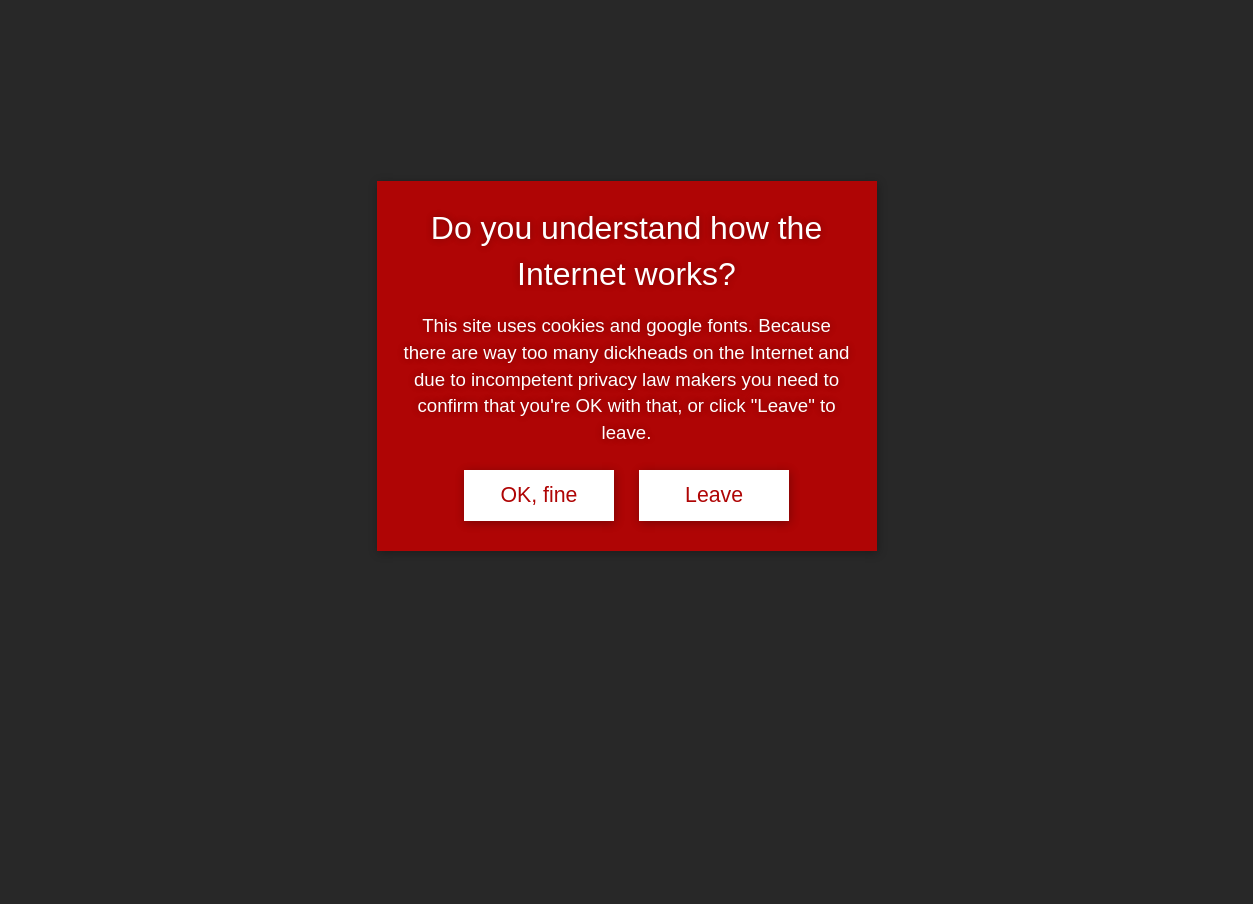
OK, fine (538, 495)
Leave (714, 495)
